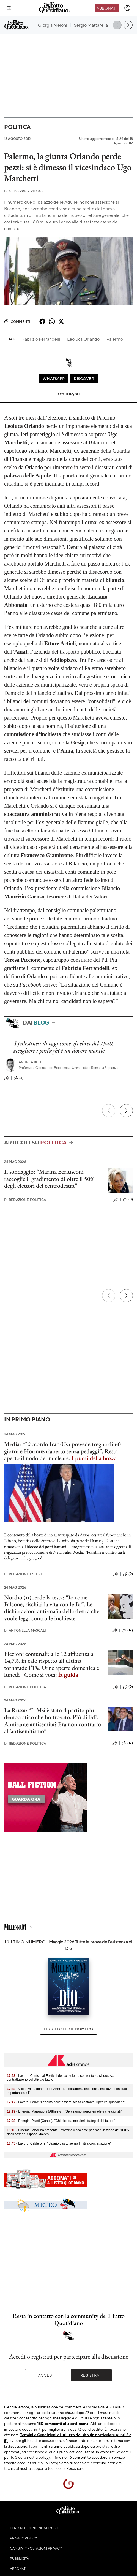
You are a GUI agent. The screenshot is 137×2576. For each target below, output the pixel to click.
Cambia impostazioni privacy (36, 2548)
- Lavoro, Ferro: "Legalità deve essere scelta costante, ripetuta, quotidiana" (66, 2102)
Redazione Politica (25, 1200)
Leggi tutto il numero (68, 2028)
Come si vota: (51, 1675)
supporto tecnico (46, 2468)
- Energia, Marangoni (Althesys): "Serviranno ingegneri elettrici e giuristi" (64, 2111)
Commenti (17, 321)
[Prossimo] (126, 1110)
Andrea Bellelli (34, 1062)
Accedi (46, 2375)
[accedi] (127, 8)
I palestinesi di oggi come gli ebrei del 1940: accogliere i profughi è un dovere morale (63, 1046)
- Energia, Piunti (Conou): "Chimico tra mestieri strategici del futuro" (61, 2121)
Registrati (91, 2375)
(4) (18, 1078)
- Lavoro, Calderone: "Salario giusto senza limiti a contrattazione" (59, 2143)
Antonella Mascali (25, 1630)
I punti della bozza (94, 1458)
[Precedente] (108, 1110)
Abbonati (107, 8)
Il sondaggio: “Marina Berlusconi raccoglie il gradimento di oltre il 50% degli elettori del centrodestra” (49, 1179)
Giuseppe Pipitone (24, 191)
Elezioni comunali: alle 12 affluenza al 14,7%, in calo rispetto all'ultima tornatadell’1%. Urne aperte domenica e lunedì (51, 1664)
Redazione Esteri (23, 1574)
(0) (128, 1199)
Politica (17, 126)
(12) (127, 1630)
